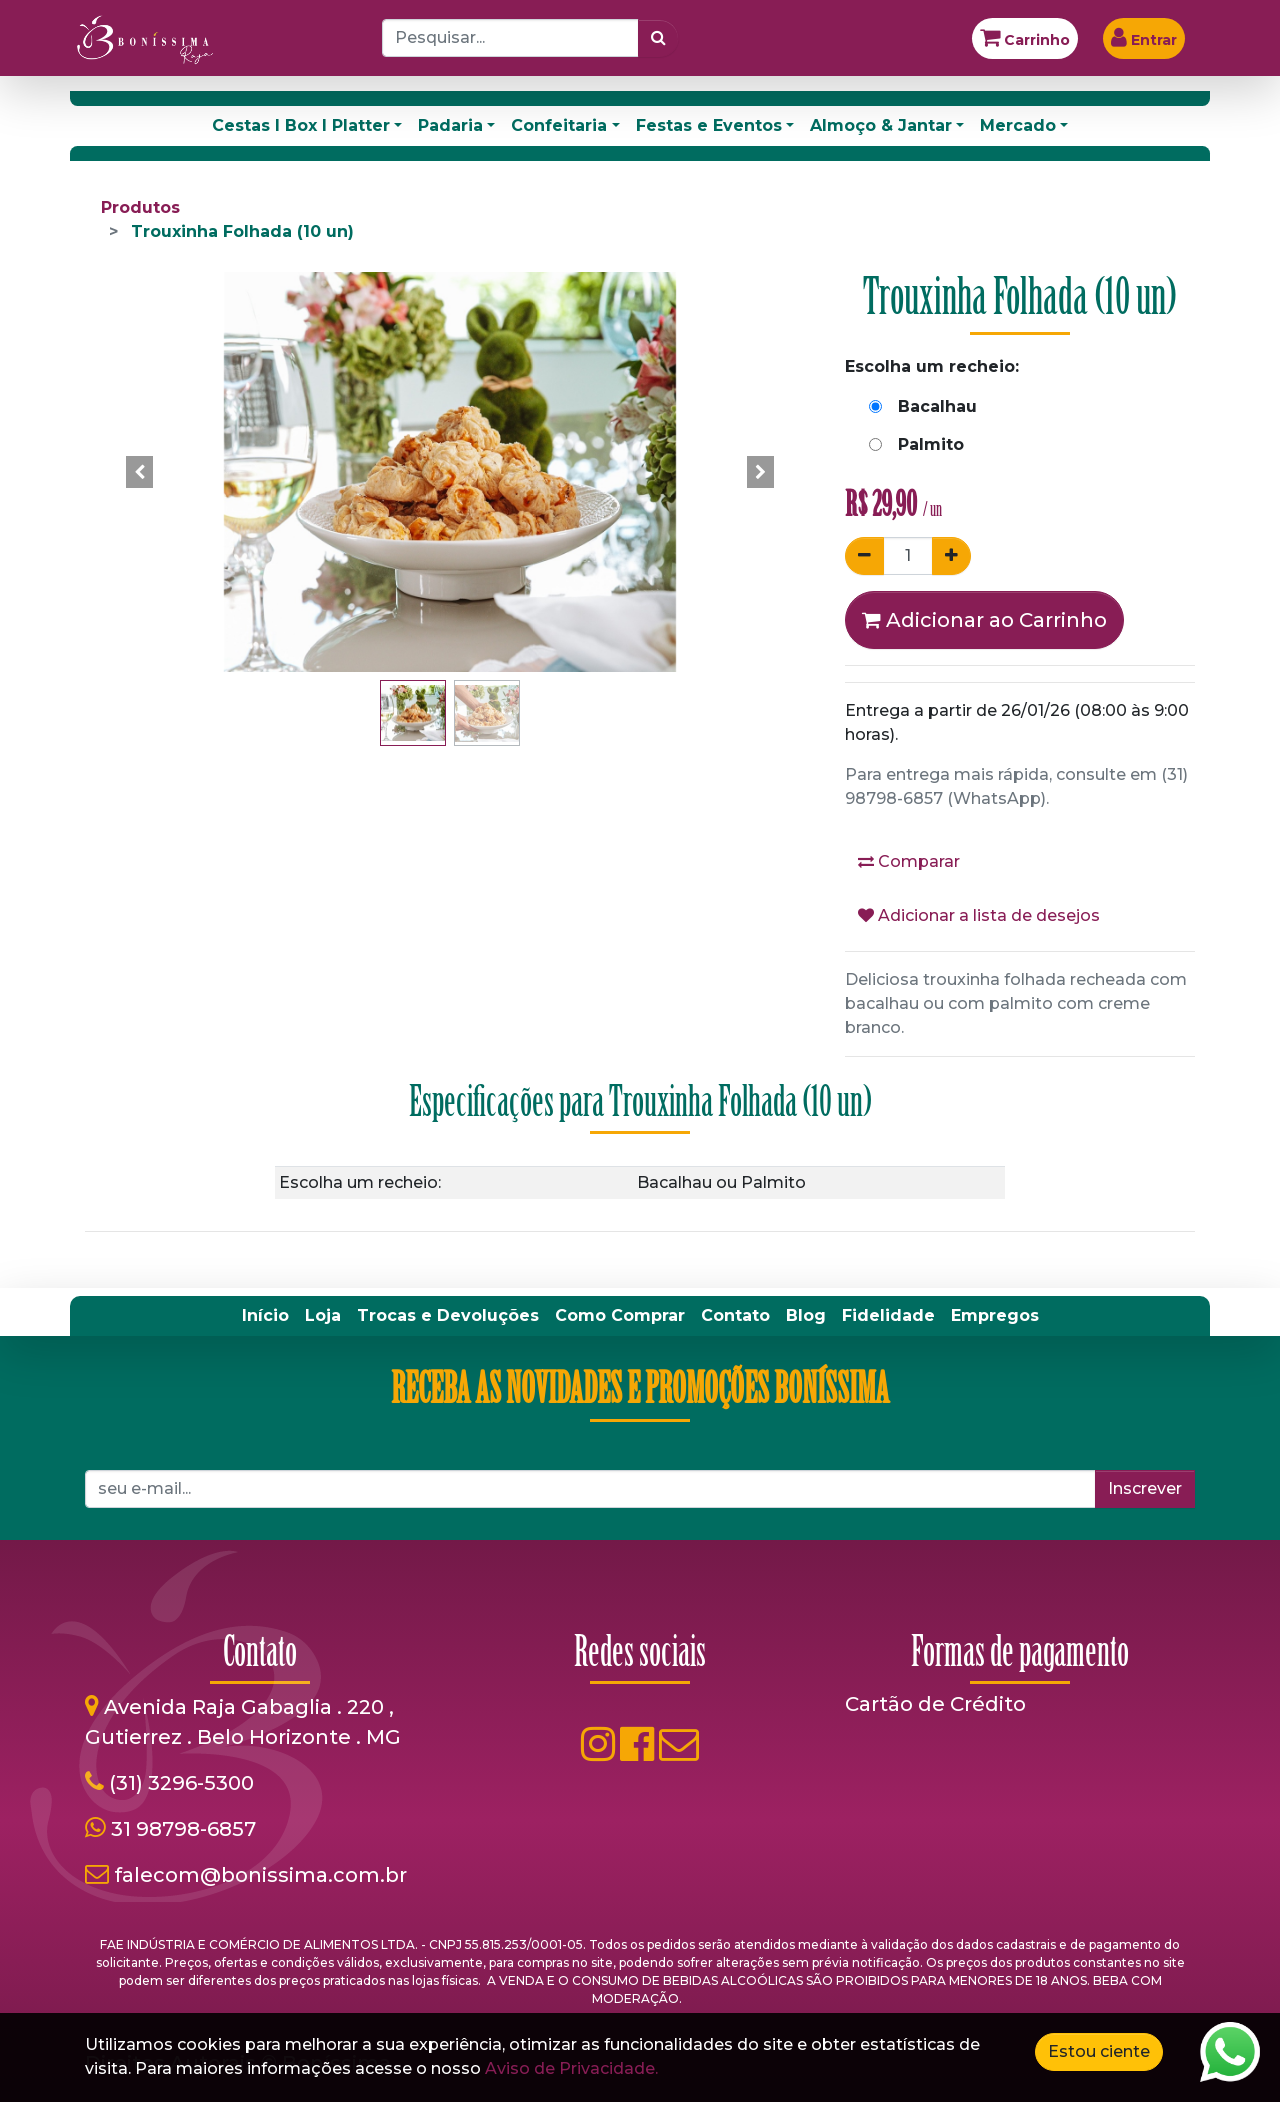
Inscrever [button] (1145, 1488)
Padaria (450, 125)
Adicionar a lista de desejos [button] (979, 915)
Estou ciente (1099, 2051)
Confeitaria (559, 125)
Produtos (140, 207)
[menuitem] (265, 1316)
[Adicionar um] (951, 556)
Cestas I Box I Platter (301, 125)
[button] (140, 472)
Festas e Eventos (709, 125)
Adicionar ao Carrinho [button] (984, 620)
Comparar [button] (909, 861)
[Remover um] (864, 556)
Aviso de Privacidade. (571, 2068)
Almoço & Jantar (881, 125)
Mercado (1018, 125)
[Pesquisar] (658, 38)
